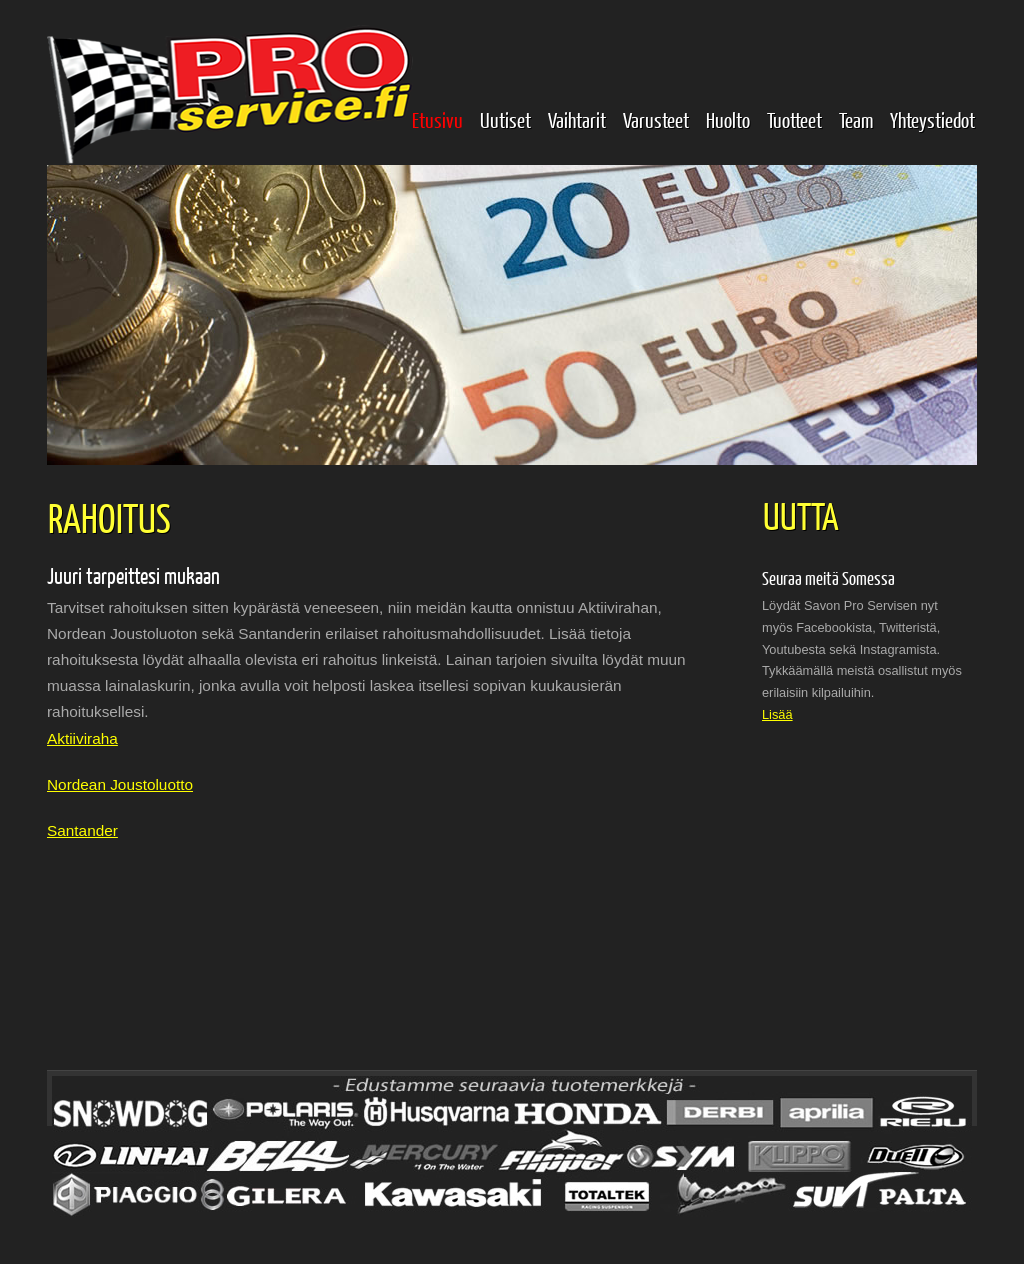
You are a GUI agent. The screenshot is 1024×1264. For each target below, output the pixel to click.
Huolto (728, 119)
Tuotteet (794, 119)
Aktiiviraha (82, 738)
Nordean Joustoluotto (120, 784)
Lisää (777, 714)
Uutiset (505, 119)
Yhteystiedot (932, 119)
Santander (82, 830)
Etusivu (437, 119)
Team (856, 119)
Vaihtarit (577, 119)
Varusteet (656, 119)
